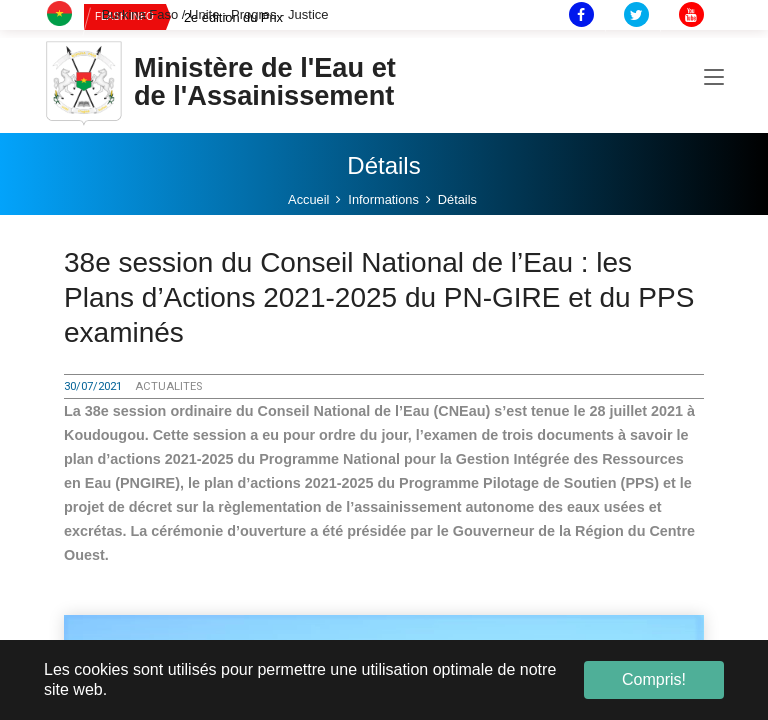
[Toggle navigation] (714, 79)
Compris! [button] (654, 679)
